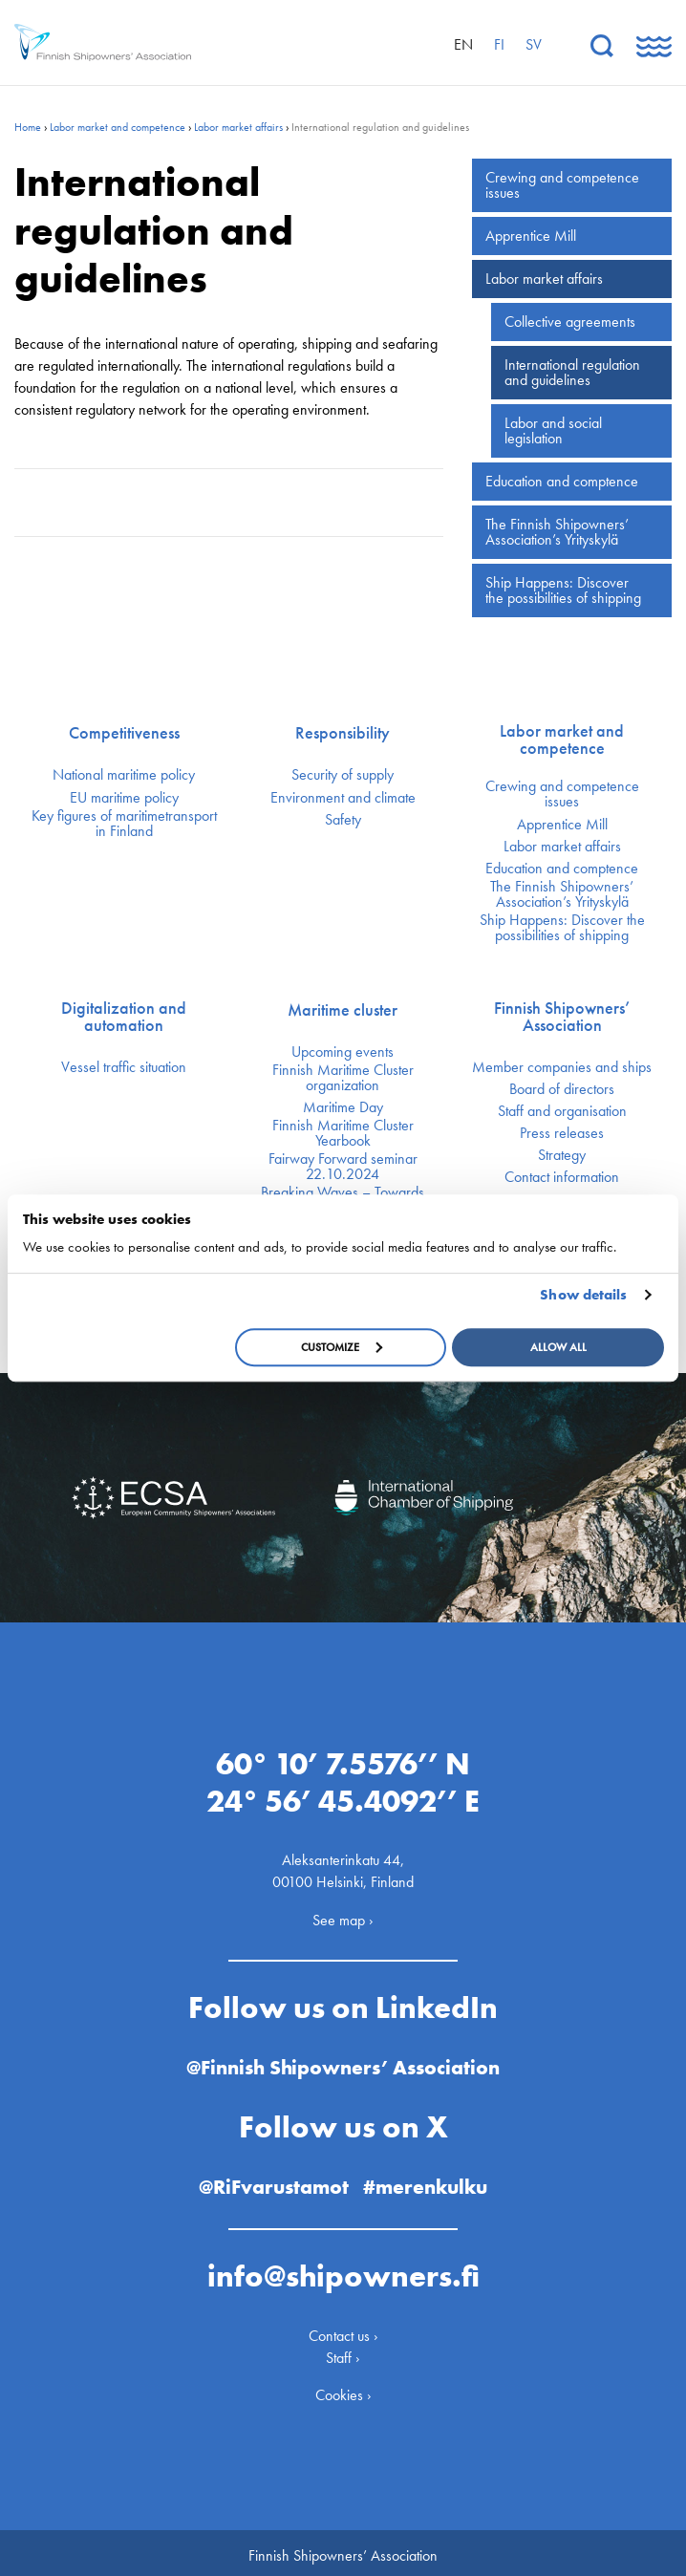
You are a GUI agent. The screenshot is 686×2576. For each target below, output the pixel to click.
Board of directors (561, 1089)
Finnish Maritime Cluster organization (343, 1078)
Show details (583, 1294)
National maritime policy (124, 775)
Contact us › (343, 2329)
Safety (343, 819)
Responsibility (342, 732)
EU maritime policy (124, 797)
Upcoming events (342, 1052)
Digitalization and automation (123, 1016)
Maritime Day (343, 1107)
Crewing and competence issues (562, 185)
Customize (341, 1347)
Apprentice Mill (530, 235)
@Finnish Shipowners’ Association (343, 2061)
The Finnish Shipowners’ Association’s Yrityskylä (557, 531)
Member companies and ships (562, 1067)
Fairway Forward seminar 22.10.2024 (343, 1166)
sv (533, 44)
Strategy (562, 1155)
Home (27, 127)
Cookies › (343, 2389)
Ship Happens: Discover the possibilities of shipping (563, 590)
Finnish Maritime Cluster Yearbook (343, 1133)
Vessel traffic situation (123, 1067)
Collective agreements (569, 321)
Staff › (343, 2351)
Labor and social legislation (553, 430)
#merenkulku (430, 2180)
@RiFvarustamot (272, 2180)
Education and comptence (561, 481)
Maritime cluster (342, 1010)
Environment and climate (343, 797)
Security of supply (342, 775)
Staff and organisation (562, 1111)
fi (499, 44)
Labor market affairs (238, 127)
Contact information (561, 1177)
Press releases (562, 1133)
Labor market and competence (117, 127)
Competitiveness (124, 732)
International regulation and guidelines (572, 372)
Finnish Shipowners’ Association (562, 1016)
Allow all (558, 1347)
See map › (343, 1913)
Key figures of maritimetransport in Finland (124, 823)
